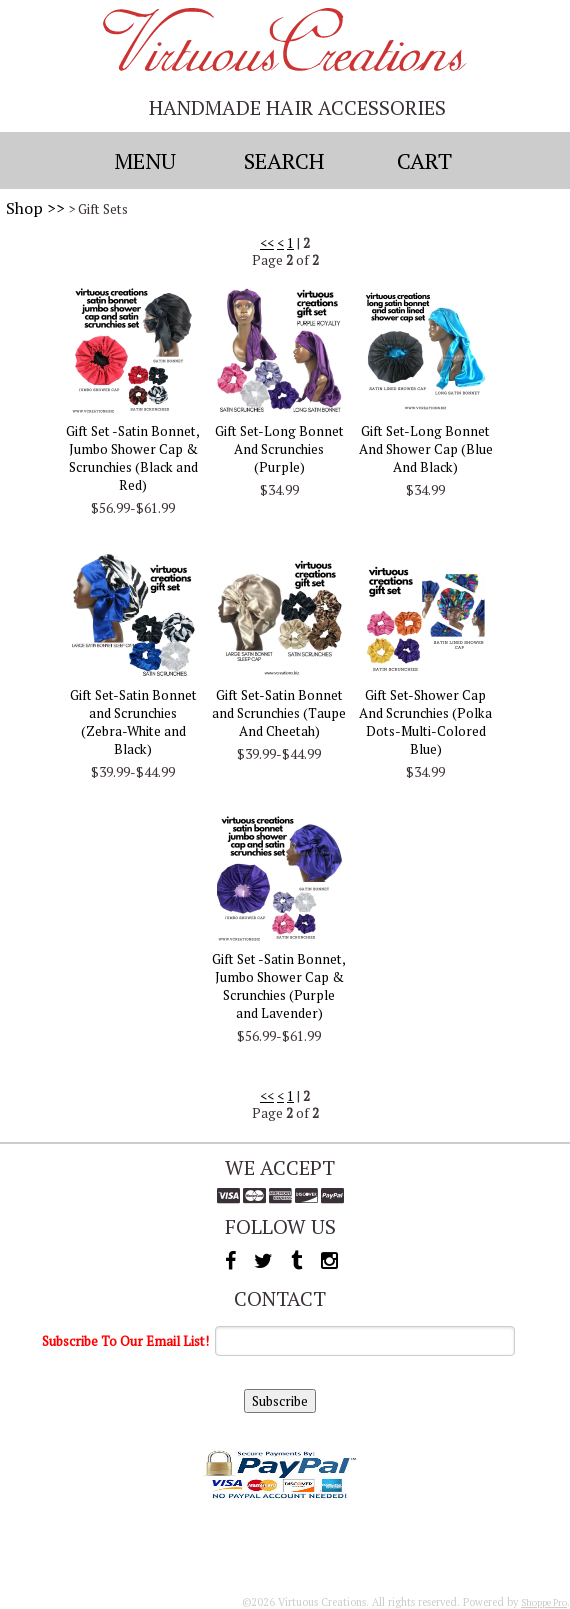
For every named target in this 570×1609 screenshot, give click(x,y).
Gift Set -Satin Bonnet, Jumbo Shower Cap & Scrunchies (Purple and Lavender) (279, 986)
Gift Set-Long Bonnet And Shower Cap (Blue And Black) (426, 449)
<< (267, 243)
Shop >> (35, 208)
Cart (424, 160)
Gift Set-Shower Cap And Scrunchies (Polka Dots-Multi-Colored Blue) (425, 722)
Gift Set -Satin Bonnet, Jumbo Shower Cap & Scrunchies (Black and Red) (133, 458)
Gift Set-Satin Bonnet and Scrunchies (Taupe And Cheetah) (279, 713)
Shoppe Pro (544, 1602)
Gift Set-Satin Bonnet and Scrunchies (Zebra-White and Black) (133, 722)
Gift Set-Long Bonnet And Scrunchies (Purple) (279, 449)
